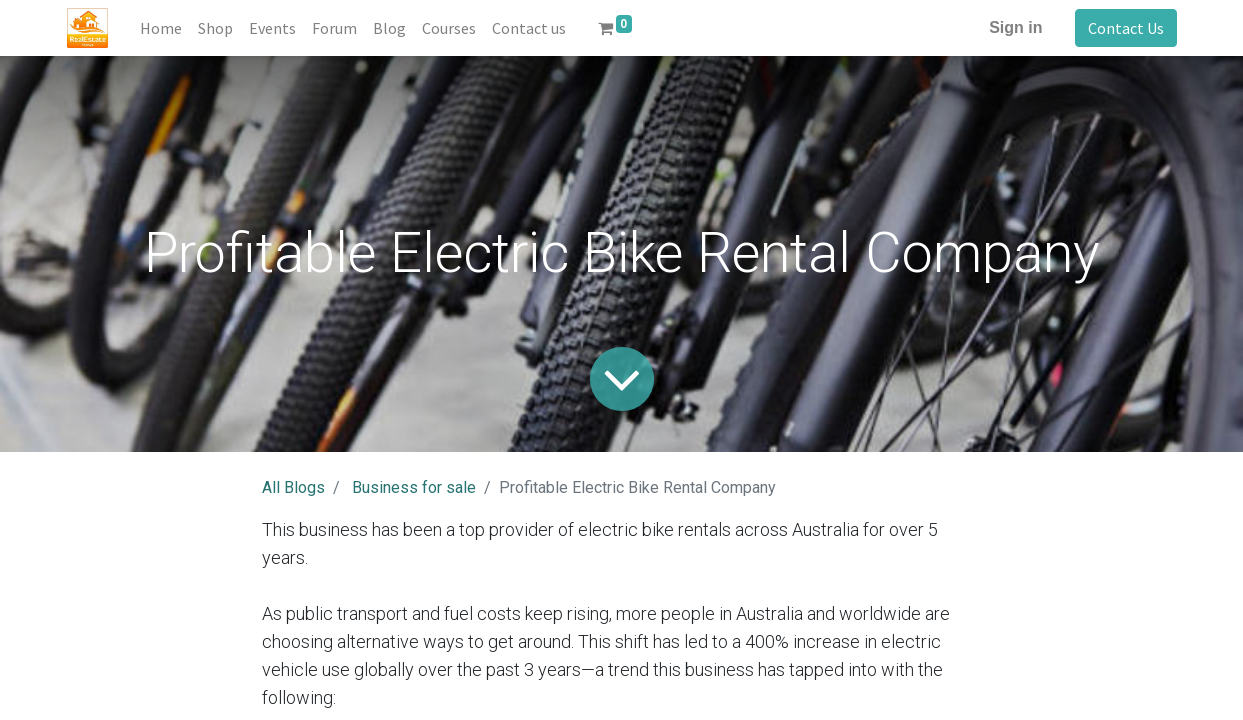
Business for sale (414, 487)
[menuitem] (161, 28)
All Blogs (293, 487)
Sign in (1015, 27)
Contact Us (1126, 28)
